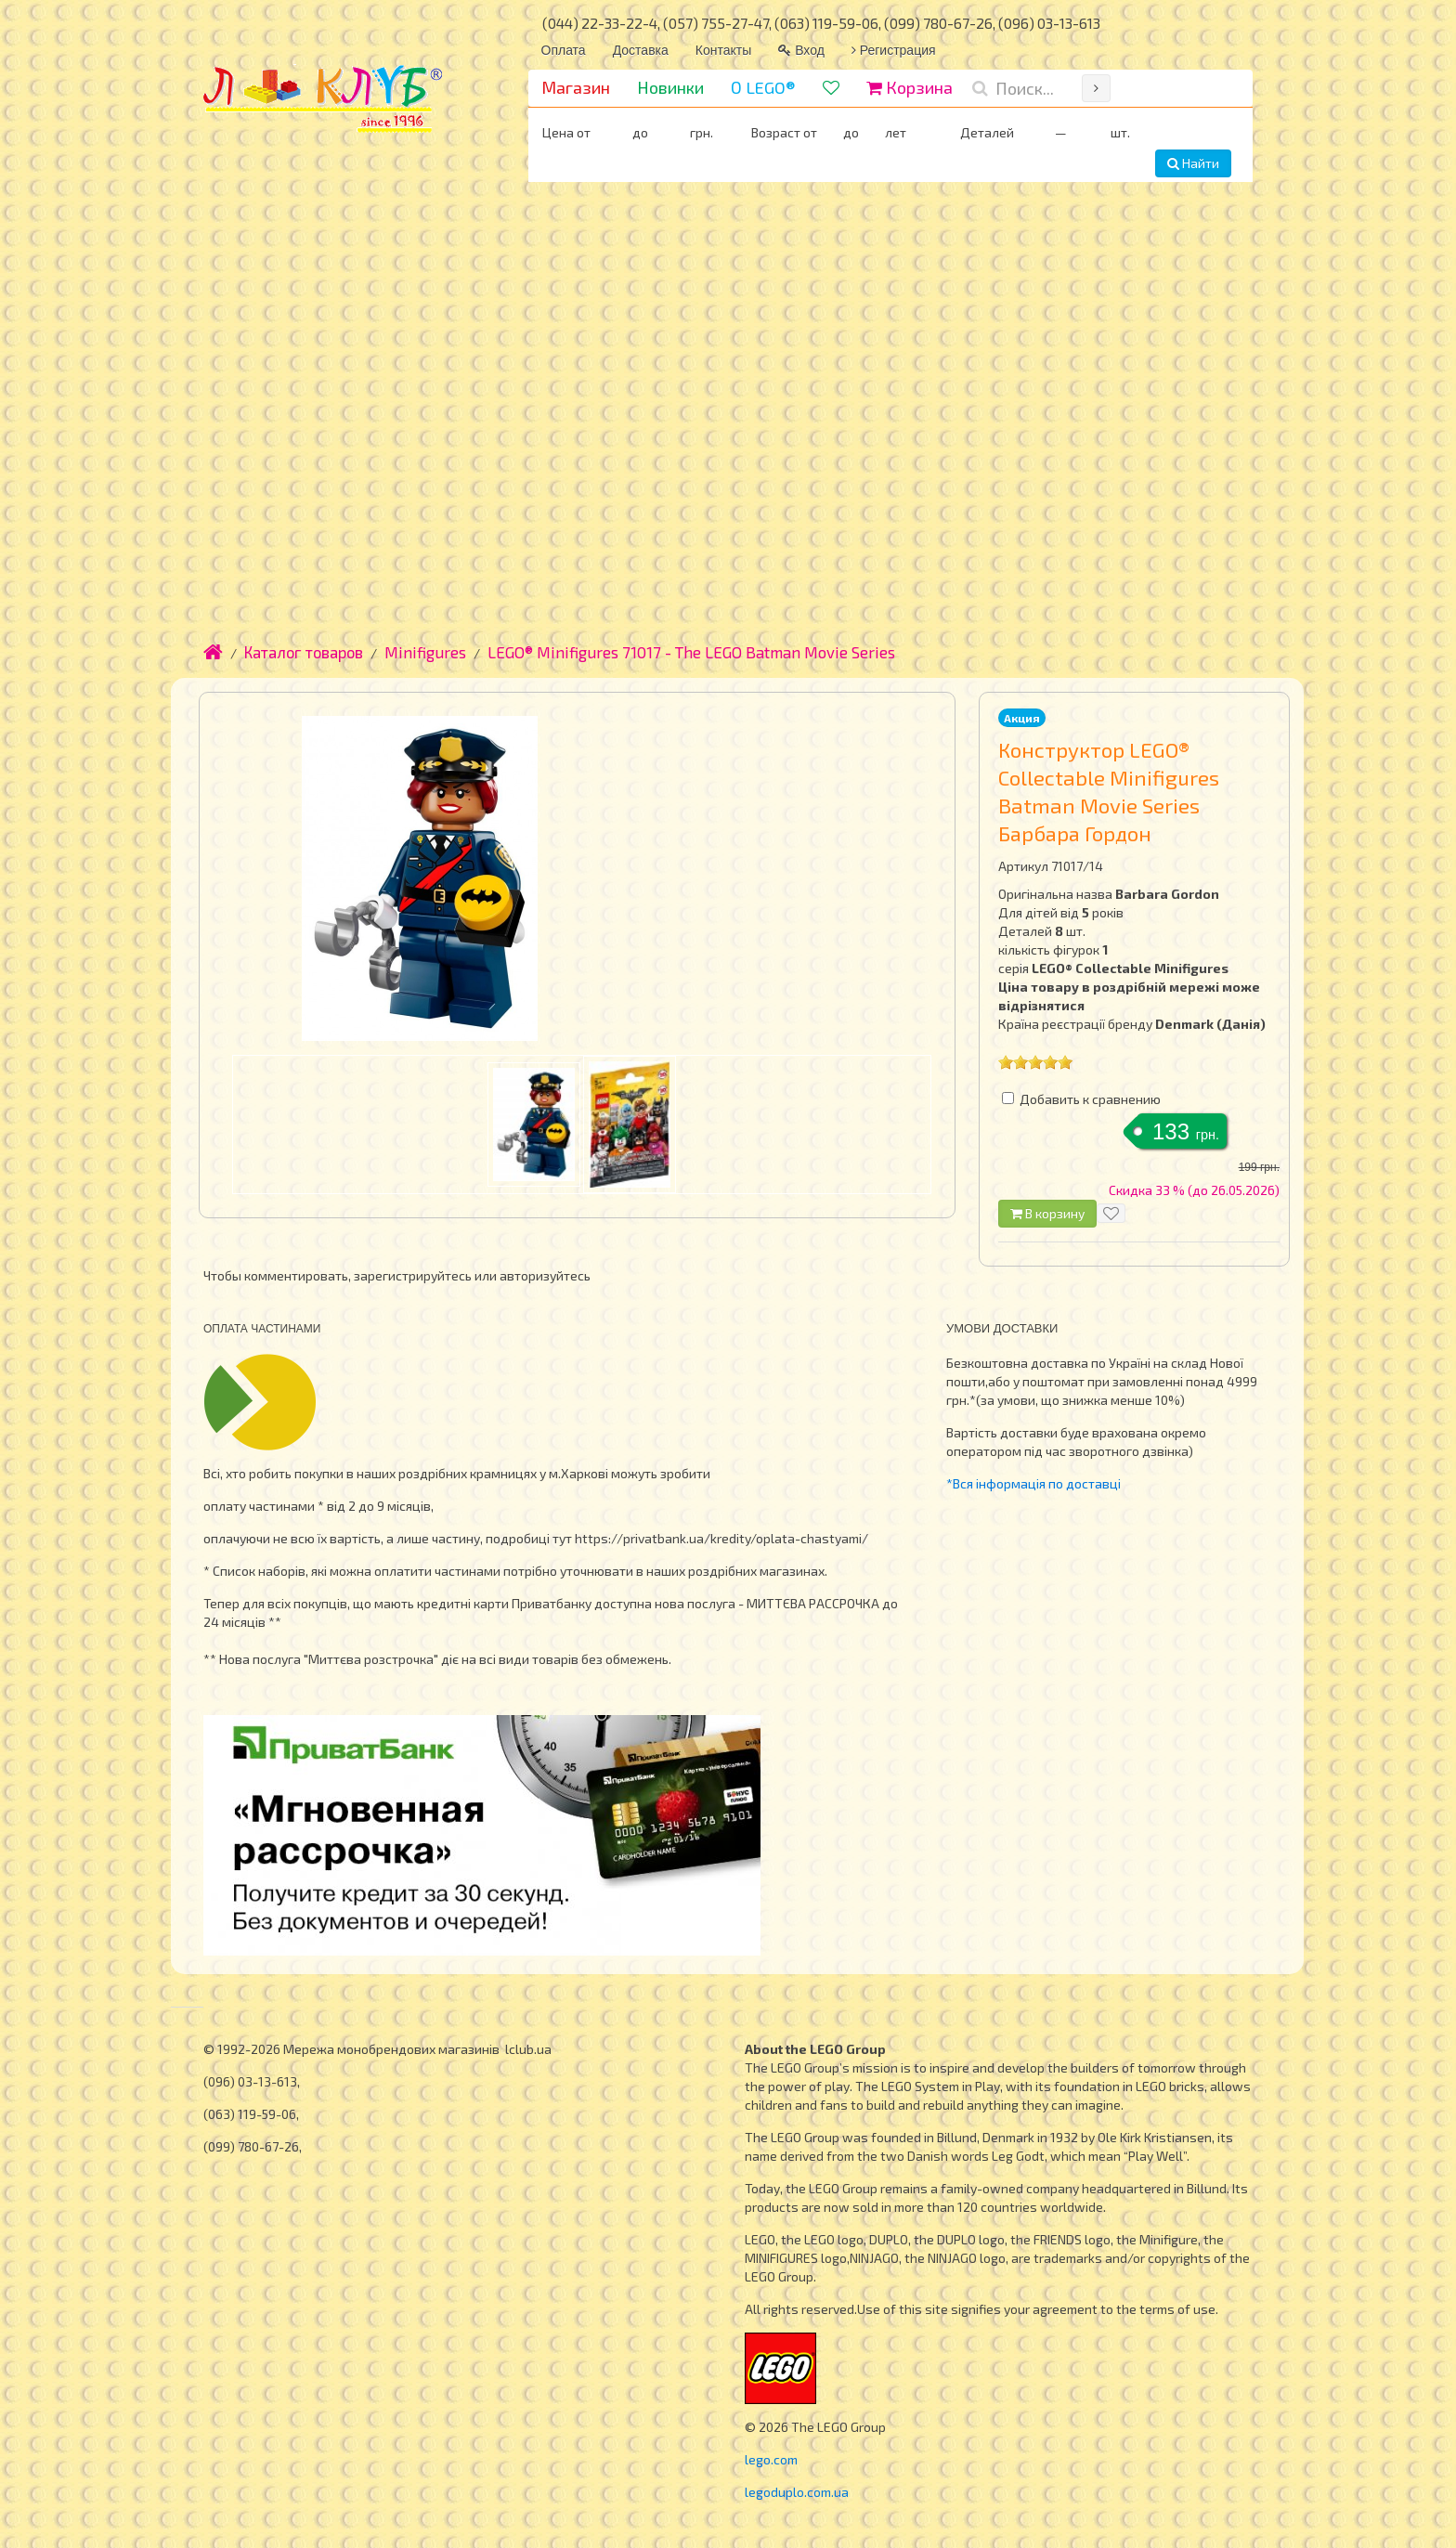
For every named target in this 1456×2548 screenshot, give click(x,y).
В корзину (1047, 1213)
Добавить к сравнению (1090, 1099)
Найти (1193, 163)
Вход (801, 50)
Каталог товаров (303, 652)
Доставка (641, 50)
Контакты (723, 50)
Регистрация (894, 50)
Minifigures (425, 652)
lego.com (771, 2459)
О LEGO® (763, 87)
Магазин (575, 87)
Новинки (670, 87)
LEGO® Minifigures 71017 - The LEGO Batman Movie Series (691, 652)
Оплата (563, 50)
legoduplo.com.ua (797, 2492)
